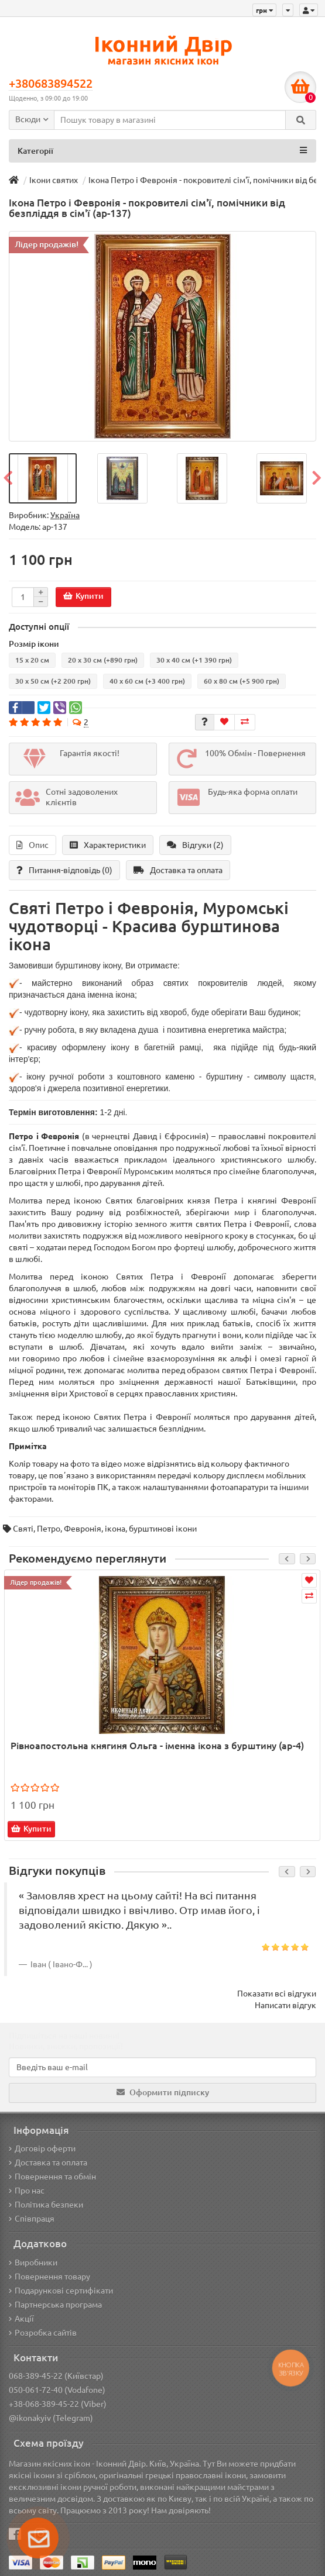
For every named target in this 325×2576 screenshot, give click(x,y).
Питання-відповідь (64, 870)
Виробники (33, 2262)
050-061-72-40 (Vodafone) (57, 2390)
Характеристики (108, 845)
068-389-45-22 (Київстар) (56, 2376)
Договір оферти (42, 2148)
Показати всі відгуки (276, 1993)
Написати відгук (285, 2005)
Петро (48, 1528)
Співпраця (31, 2218)
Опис (32, 845)
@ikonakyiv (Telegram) (51, 2418)
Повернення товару (49, 2276)
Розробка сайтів (43, 2332)
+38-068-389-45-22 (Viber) (58, 2404)
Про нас (27, 2190)
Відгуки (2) (195, 845)
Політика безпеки (46, 2204)
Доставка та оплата (178, 870)
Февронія (82, 1528)
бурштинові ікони (163, 1528)
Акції (21, 2318)
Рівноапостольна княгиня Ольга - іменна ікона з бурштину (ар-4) (157, 1745)
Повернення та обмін (52, 2176)
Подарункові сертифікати (61, 2290)
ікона (115, 1528)
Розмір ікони (34, 644)
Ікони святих (53, 180)
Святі (23, 1528)
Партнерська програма (55, 2304)
